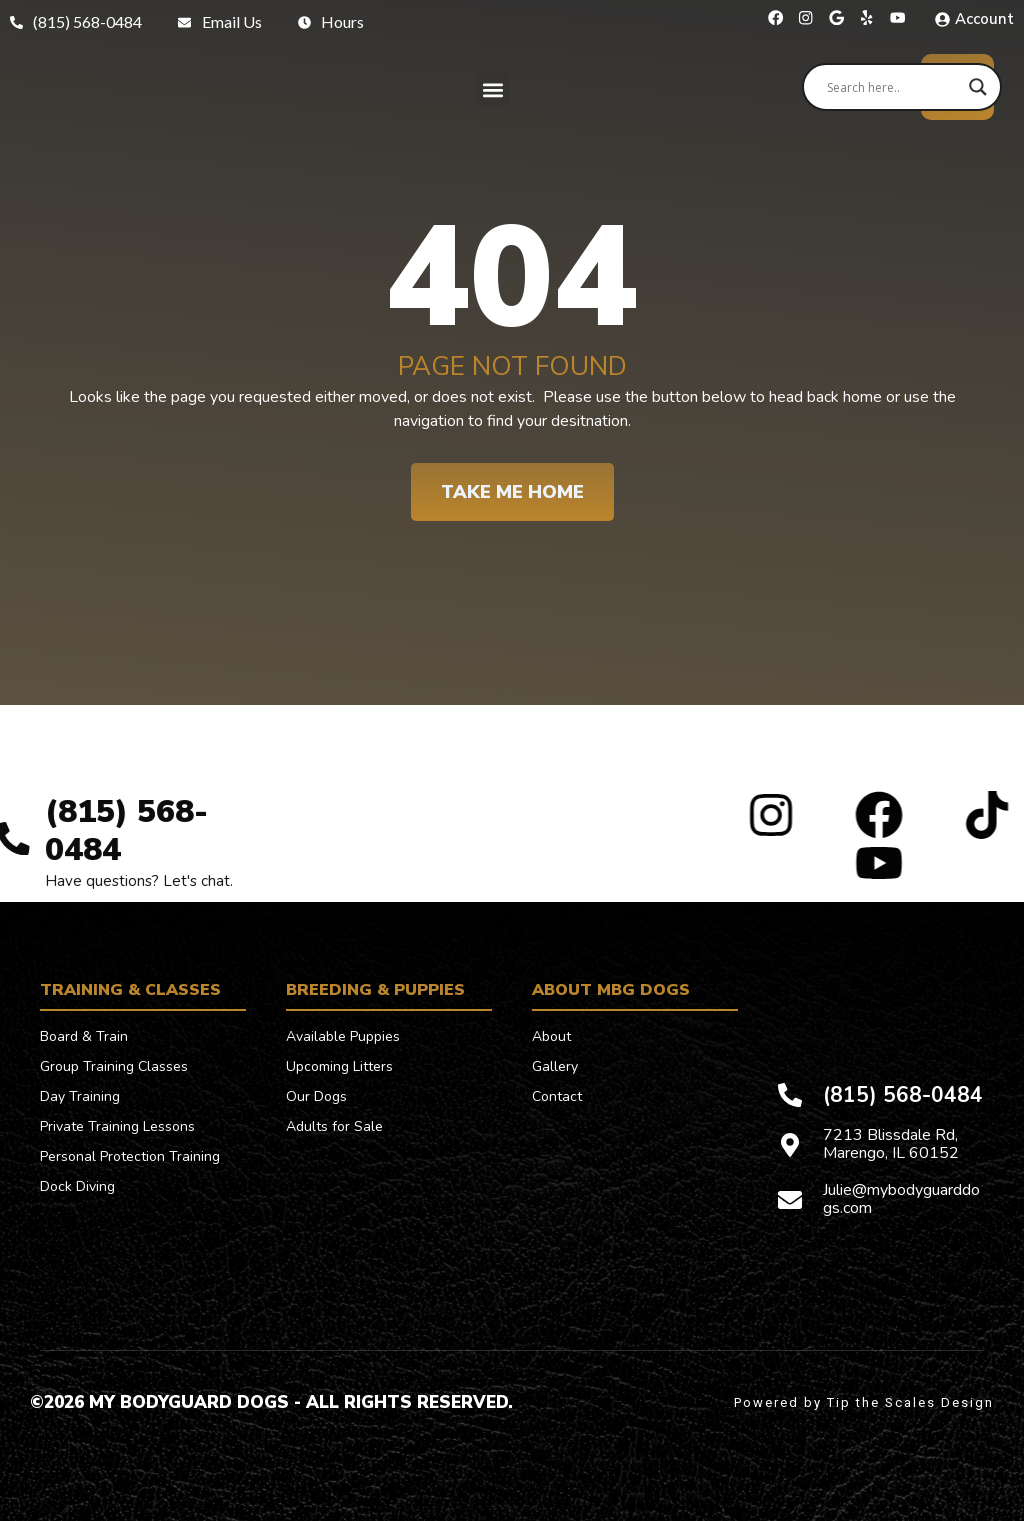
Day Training (80, 1096)
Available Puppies (343, 1036)
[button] (492, 89)
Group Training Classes (114, 1066)
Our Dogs (316, 1096)
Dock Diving (77, 1186)
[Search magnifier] (978, 87)
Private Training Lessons (117, 1126)
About (551, 1036)
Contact (557, 1096)
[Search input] (893, 87)
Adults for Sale (334, 1126)
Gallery (555, 1066)
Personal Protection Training (130, 1156)
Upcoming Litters (339, 1066)
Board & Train (84, 1036)
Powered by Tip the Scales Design (864, 1402)
